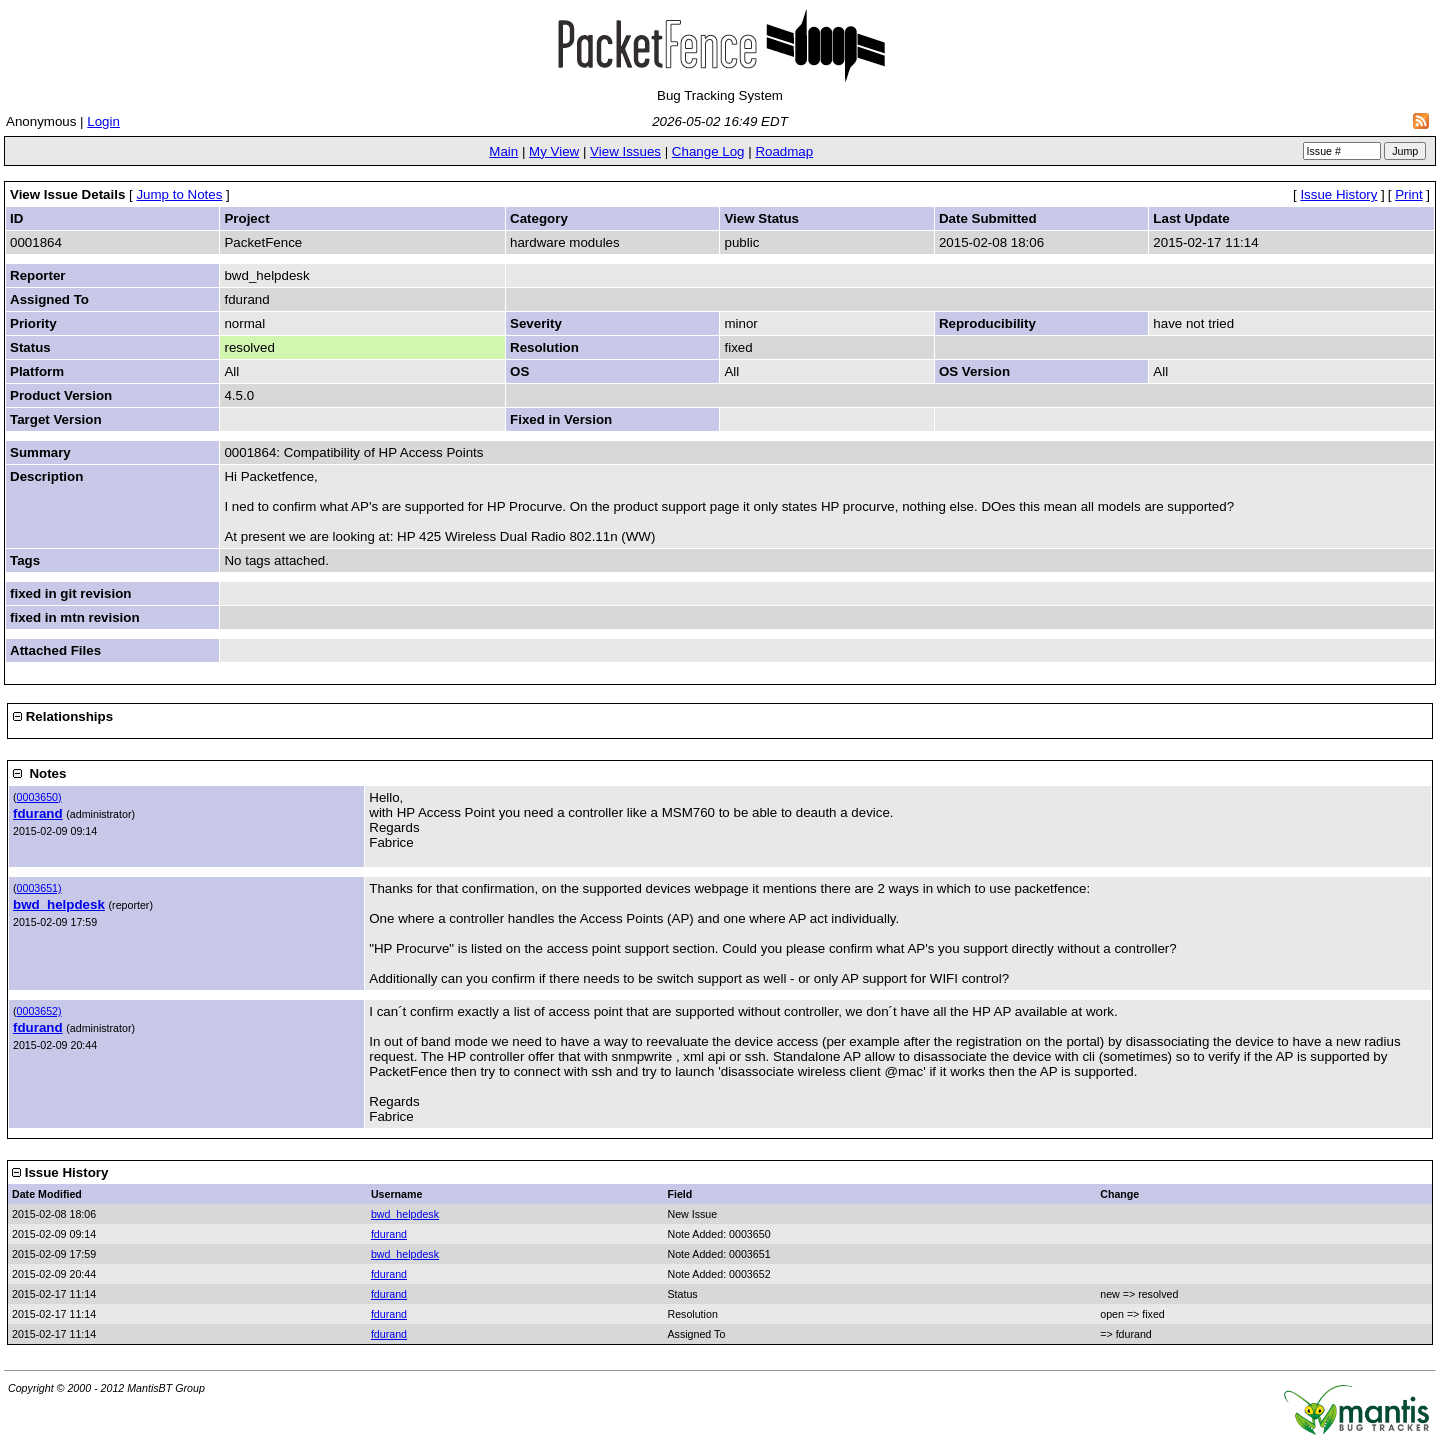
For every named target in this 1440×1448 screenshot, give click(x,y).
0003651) (39, 888)
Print (1408, 194)
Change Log (708, 151)
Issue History (1338, 194)
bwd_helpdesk (59, 904)
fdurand (38, 813)
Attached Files (55, 650)
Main (503, 151)
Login (103, 121)
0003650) (39, 797)
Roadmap (784, 151)
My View (554, 151)
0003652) (39, 1011)
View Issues (625, 151)
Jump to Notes (179, 194)
